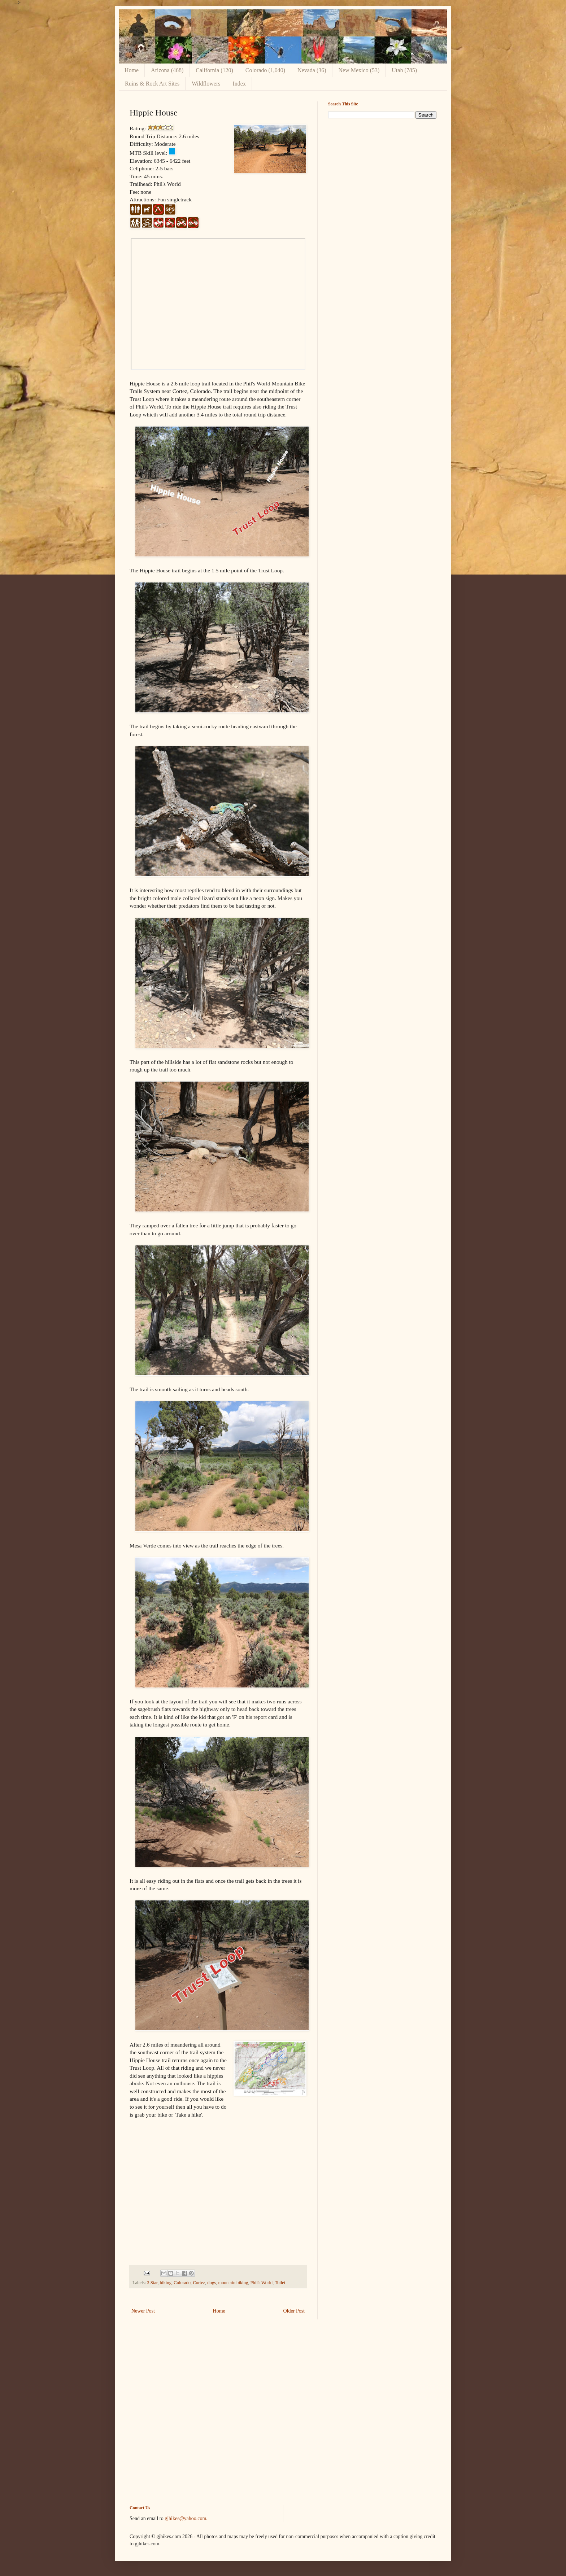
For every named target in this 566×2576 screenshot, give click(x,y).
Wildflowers (206, 83)
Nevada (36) (311, 70)
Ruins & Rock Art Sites (152, 83)
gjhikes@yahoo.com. (186, 2518)
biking (165, 2282)
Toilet (280, 2282)
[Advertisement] (382, 175)
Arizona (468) (167, 70)
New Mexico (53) (359, 70)
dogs (211, 2282)
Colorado (182, 2282)
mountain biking (233, 2282)
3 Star (152, 2282)
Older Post (294, 2311)
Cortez (199, 2282)
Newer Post (143, 2311)
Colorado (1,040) (265, 70)
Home (132, 70)
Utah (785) (404, 70)
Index (238, 83)
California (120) (214, 70)
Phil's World (262, 2282)
